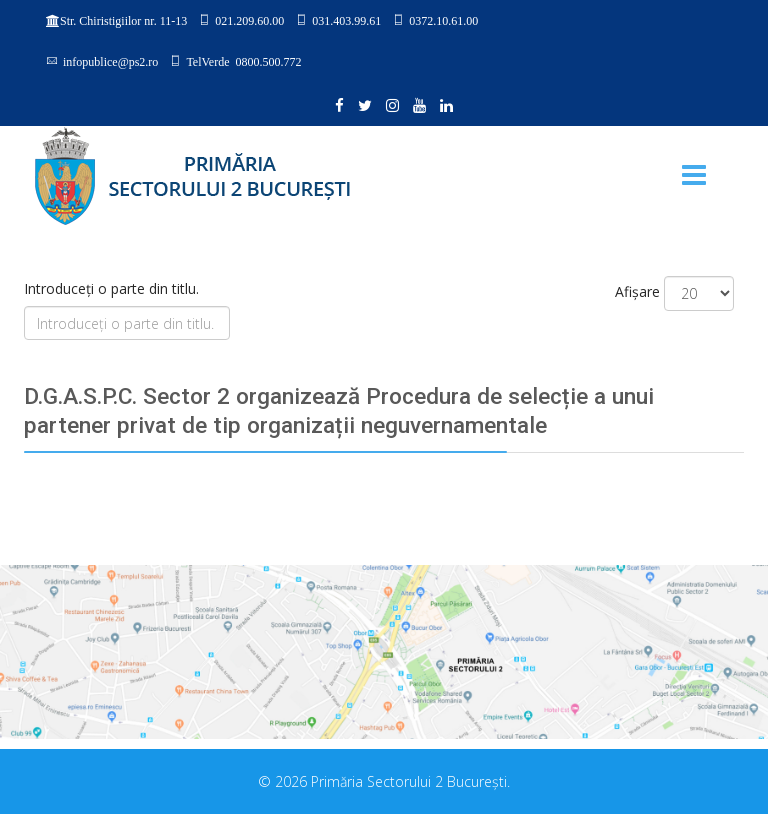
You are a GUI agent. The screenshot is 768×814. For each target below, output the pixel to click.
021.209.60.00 (249, 20)
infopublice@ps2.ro (110, 61)
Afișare (637, 291)
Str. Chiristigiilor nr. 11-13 (123, 21)
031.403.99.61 (346, 20)
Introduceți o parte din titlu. (113, 288)
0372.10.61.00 (443, 20)
